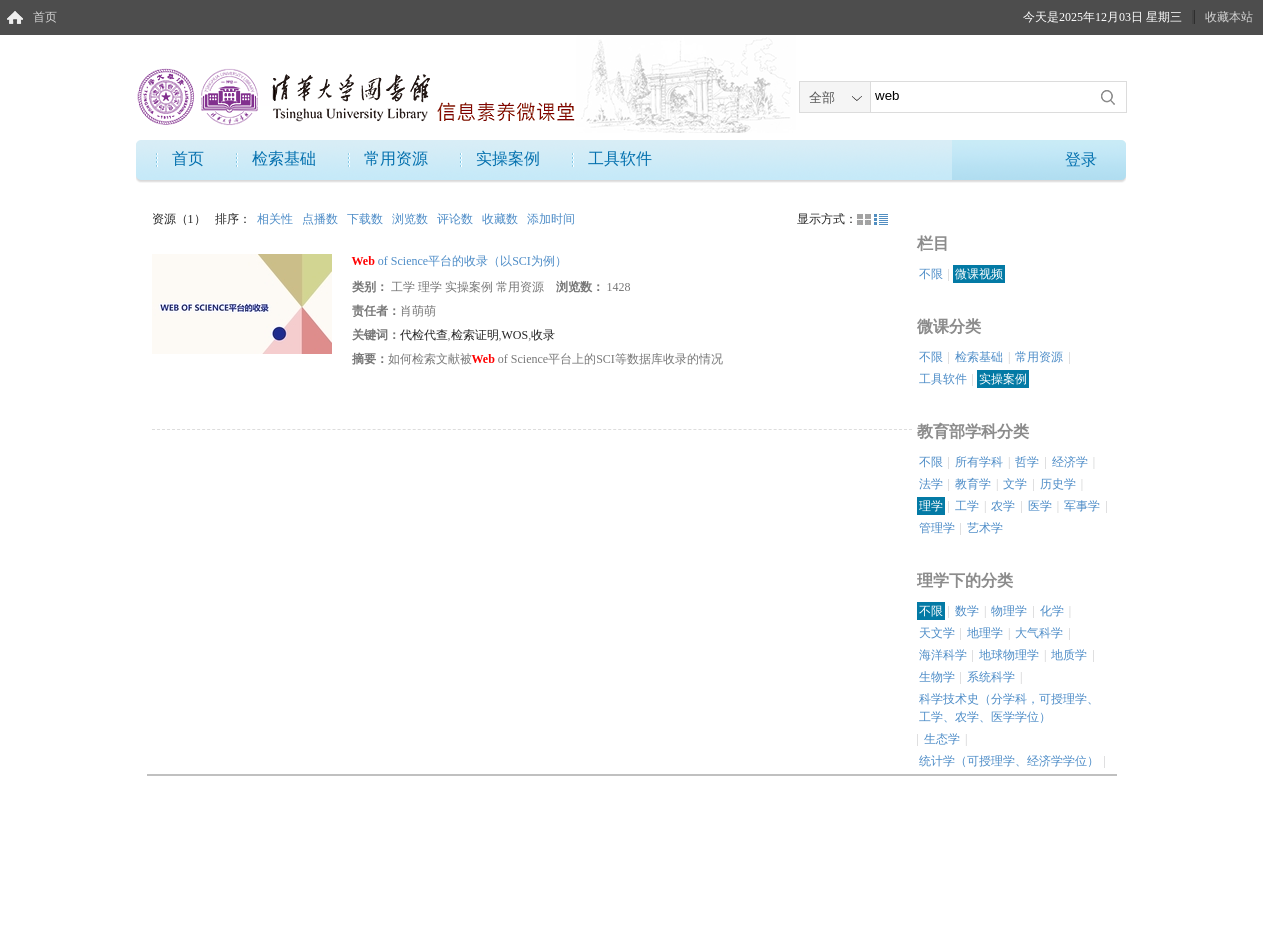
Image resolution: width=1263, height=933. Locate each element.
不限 (931, 274)
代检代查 (424, 335)
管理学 (937, 528)
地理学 (985, 633)
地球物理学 (1009, 655)
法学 (931, 484)
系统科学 (991, 677)
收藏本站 (1229, 17)
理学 (931, 506)
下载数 (366, 219)
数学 (967, 611)
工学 (967, 506)
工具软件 (620, 158)
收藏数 (501, 219)
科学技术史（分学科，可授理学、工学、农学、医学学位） (1009, 708)
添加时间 (551, 219)
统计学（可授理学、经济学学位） (1009, 761)
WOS (515, 335)
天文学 (937, 633)
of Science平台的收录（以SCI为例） (459, 261)
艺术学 (985, 528)
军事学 (1082, 506)
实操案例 (508, 158)
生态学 (942, 739)
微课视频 (979, 274)
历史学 (1058, 484)
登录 (1081, 159)
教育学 (973, 484)
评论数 (456, 219)
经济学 (1070, 462)
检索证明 (475, 335)
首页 (45, 17)
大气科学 (1039, 633)
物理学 (1009, 611)
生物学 (937, 677)
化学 (1052, 611)
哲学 (1027, 462)
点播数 (321, 219)
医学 (1040, 506)
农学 (1003, 506)
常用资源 (396, 158)
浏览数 (411, 219)
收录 (543, 335)
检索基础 (284, 158)
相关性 (276, 219)
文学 (1015, 484)
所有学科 (979, 462)
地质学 (1069, 655)
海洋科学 (943, 655)
